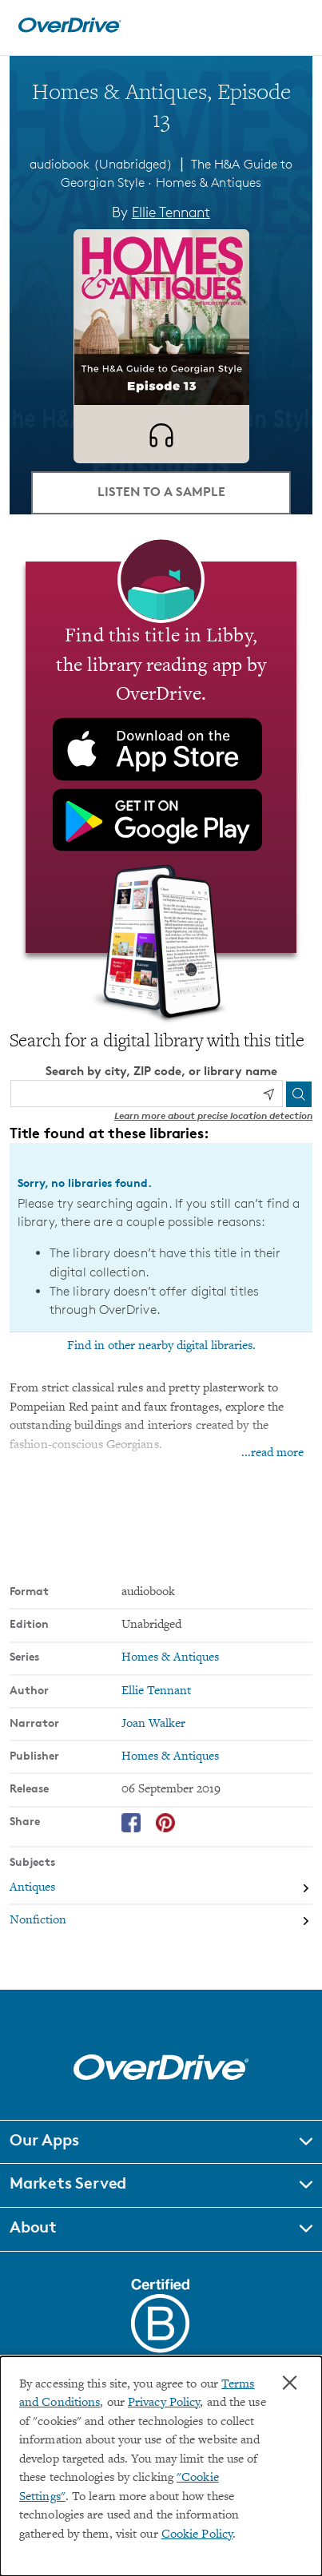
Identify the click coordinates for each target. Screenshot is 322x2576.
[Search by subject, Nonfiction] (161, 1920)
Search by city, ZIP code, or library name (161, 1070)
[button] (161, 2142)
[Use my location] (268, 1094)
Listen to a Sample (161, 491)
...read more (272, 1453)
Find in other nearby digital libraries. (161, 1346)
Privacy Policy (164, 2403)
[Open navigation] (292, 26)
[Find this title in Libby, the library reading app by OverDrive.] (161, 757)
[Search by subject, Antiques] (161, 1887)
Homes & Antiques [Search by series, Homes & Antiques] (170, 1658)
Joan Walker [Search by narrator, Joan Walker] (153, 1724)
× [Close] (289, 2383)
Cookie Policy (197, 2535)
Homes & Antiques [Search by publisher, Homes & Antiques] (170, 1757)
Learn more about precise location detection (213, 1115)
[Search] (299, 1094)
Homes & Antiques (209, 182)
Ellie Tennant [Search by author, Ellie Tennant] (171, 211)
